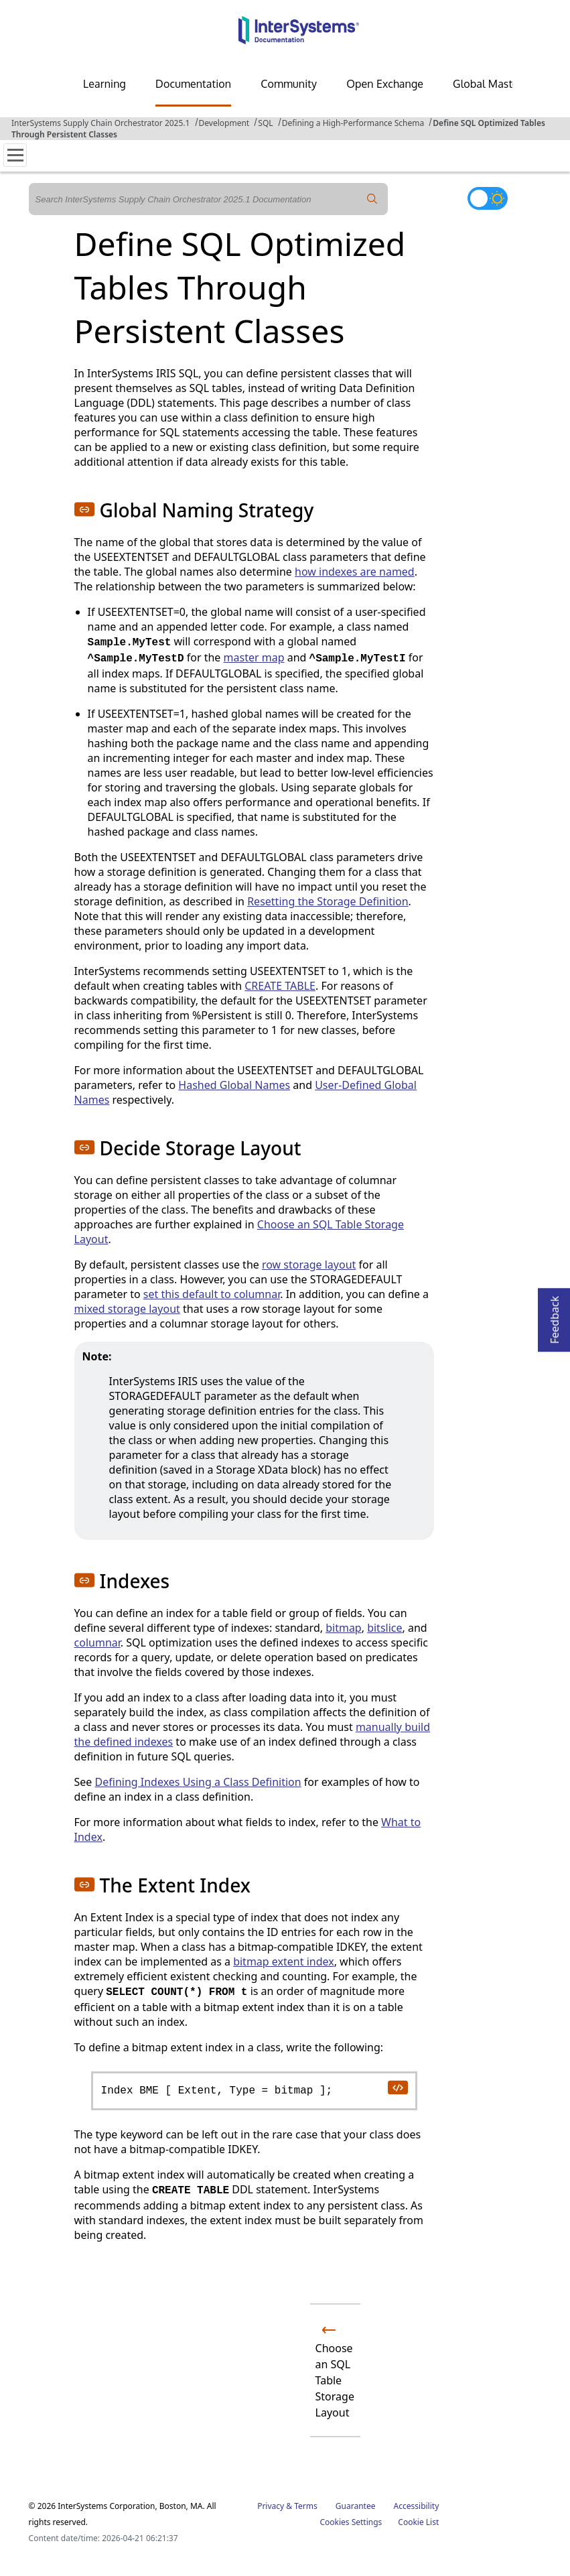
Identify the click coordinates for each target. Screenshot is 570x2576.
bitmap (344, 1627)
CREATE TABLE (279, 985)
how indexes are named (355, 571)
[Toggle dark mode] (488, 198)
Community (289, 83)
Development (224, 123)
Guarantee (356, 2506)
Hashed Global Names (234, 1085)
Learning (104, 83)
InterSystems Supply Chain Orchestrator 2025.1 (100, 123)
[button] (84, 509)
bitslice (384, 1627)
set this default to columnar (211, 1294)
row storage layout (309, 1264)
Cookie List (418, 2522)
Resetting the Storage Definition (327, 901)
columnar (97, 1642)
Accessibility (416, 2506)
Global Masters (490, 83)
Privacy (270, 2506)
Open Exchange (384, 83)
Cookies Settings (350, 2522)
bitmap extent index (283, 1961)
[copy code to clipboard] (397, 2087)
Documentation (193, 83)
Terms (305, 2506)
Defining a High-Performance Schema (353, 123)
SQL (265, 123)
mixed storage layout (127, 1308)
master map (254, 657)
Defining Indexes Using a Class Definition (198, 1782)
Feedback (554, 1316)
